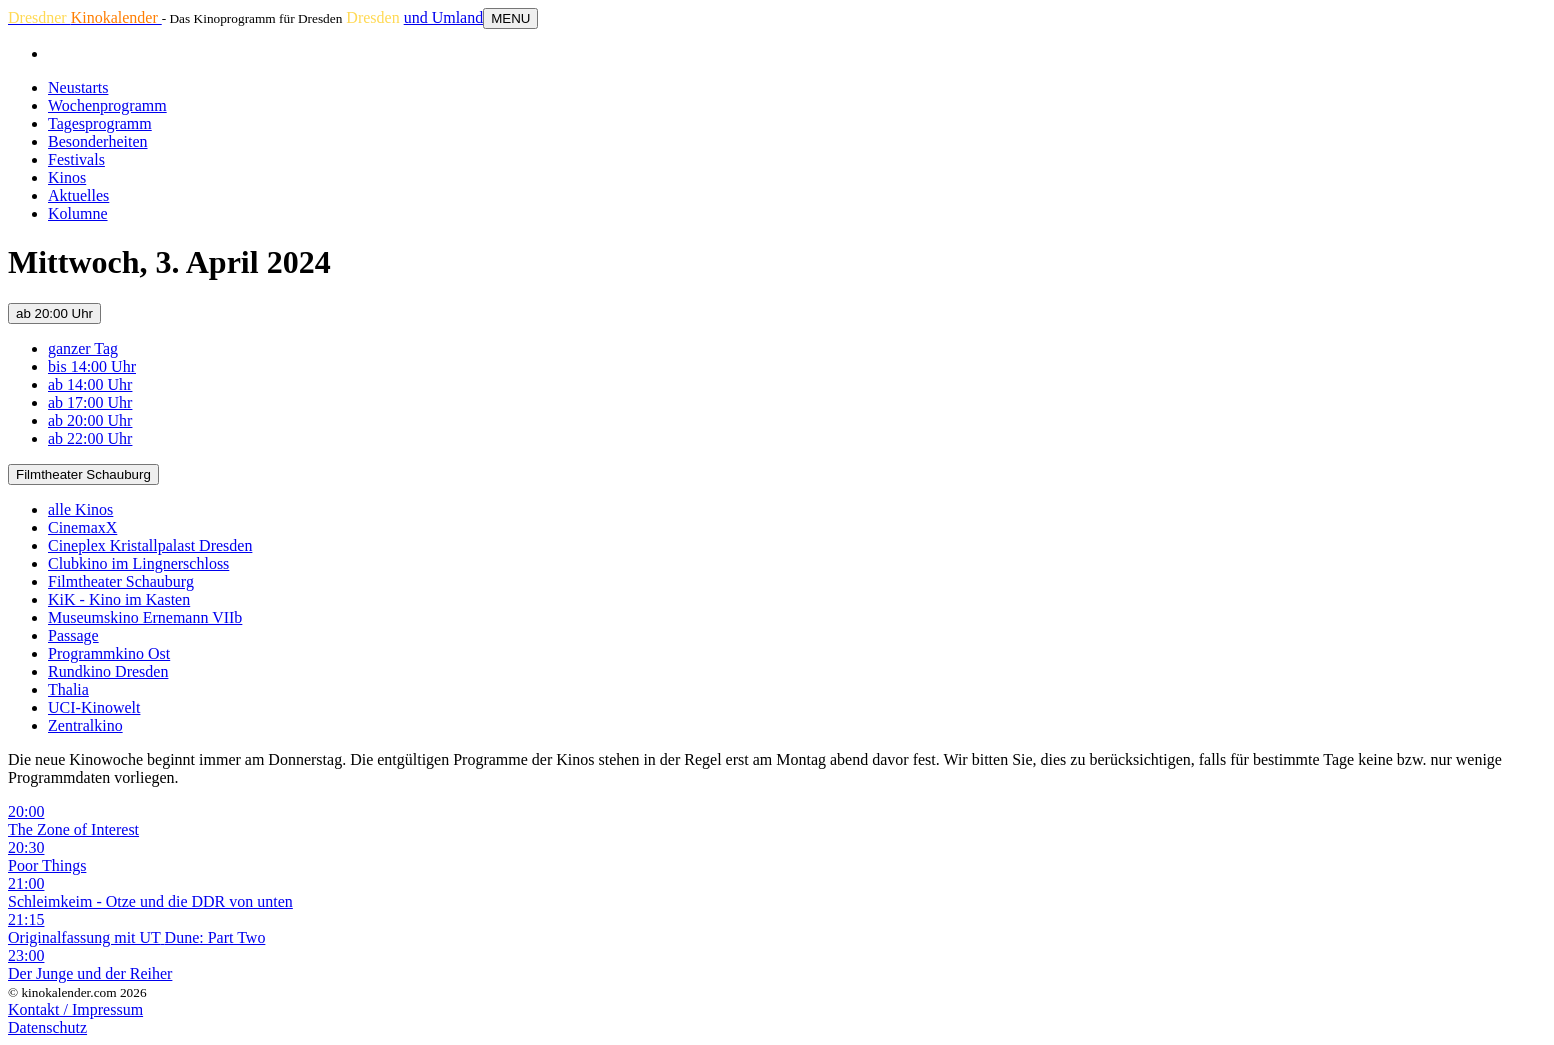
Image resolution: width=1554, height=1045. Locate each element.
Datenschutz (47, 1027)
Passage (73, 635)
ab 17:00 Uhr (90, 402)
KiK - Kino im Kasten (119, 599)
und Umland (444, 17)
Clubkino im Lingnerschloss (138, 563)
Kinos (67, 177)
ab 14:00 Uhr (90, 384)
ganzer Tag (83, 348)
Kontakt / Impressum (75, 1009)
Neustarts (78, 87)
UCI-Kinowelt (94, 707)
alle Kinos (80, 509)
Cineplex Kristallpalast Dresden (150, 545)
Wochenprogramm (107, 105)
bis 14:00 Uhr (92, 366)
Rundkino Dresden (108, 671)
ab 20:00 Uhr (54, 313)
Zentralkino (85, 725)
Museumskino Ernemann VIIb (145, 617)
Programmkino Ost (109, 653)
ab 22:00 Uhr (90, 438)
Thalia (68, 689)
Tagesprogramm (100, 123)
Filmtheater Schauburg (83, 474)
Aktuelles (78, 195)
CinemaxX (82, 527)
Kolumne (78, 213)
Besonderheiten (98, 141)
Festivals (76, 159)
